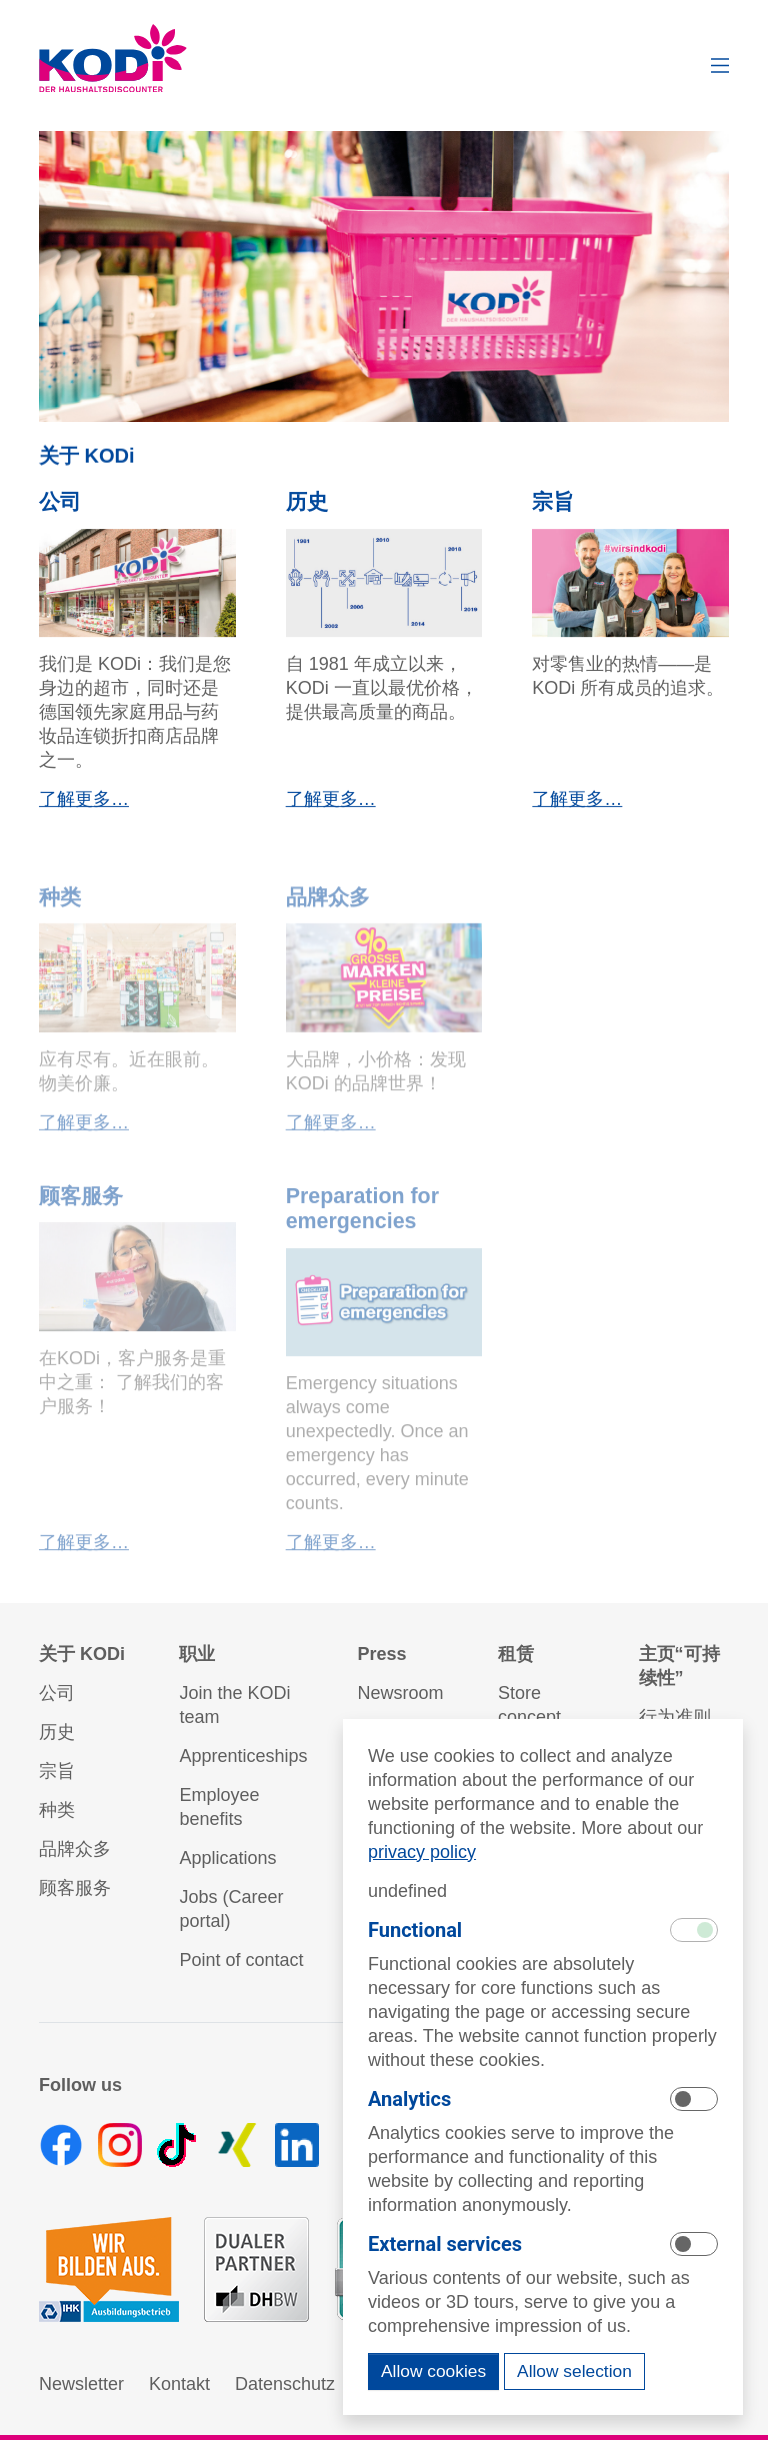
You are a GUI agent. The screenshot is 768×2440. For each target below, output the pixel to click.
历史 (307, 509)
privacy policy (422, 1852)
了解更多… (84, 806)
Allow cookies (433, 2371)
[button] (720, 65)
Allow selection (574, 2371)
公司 (60, 509)
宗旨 (553, 509)
